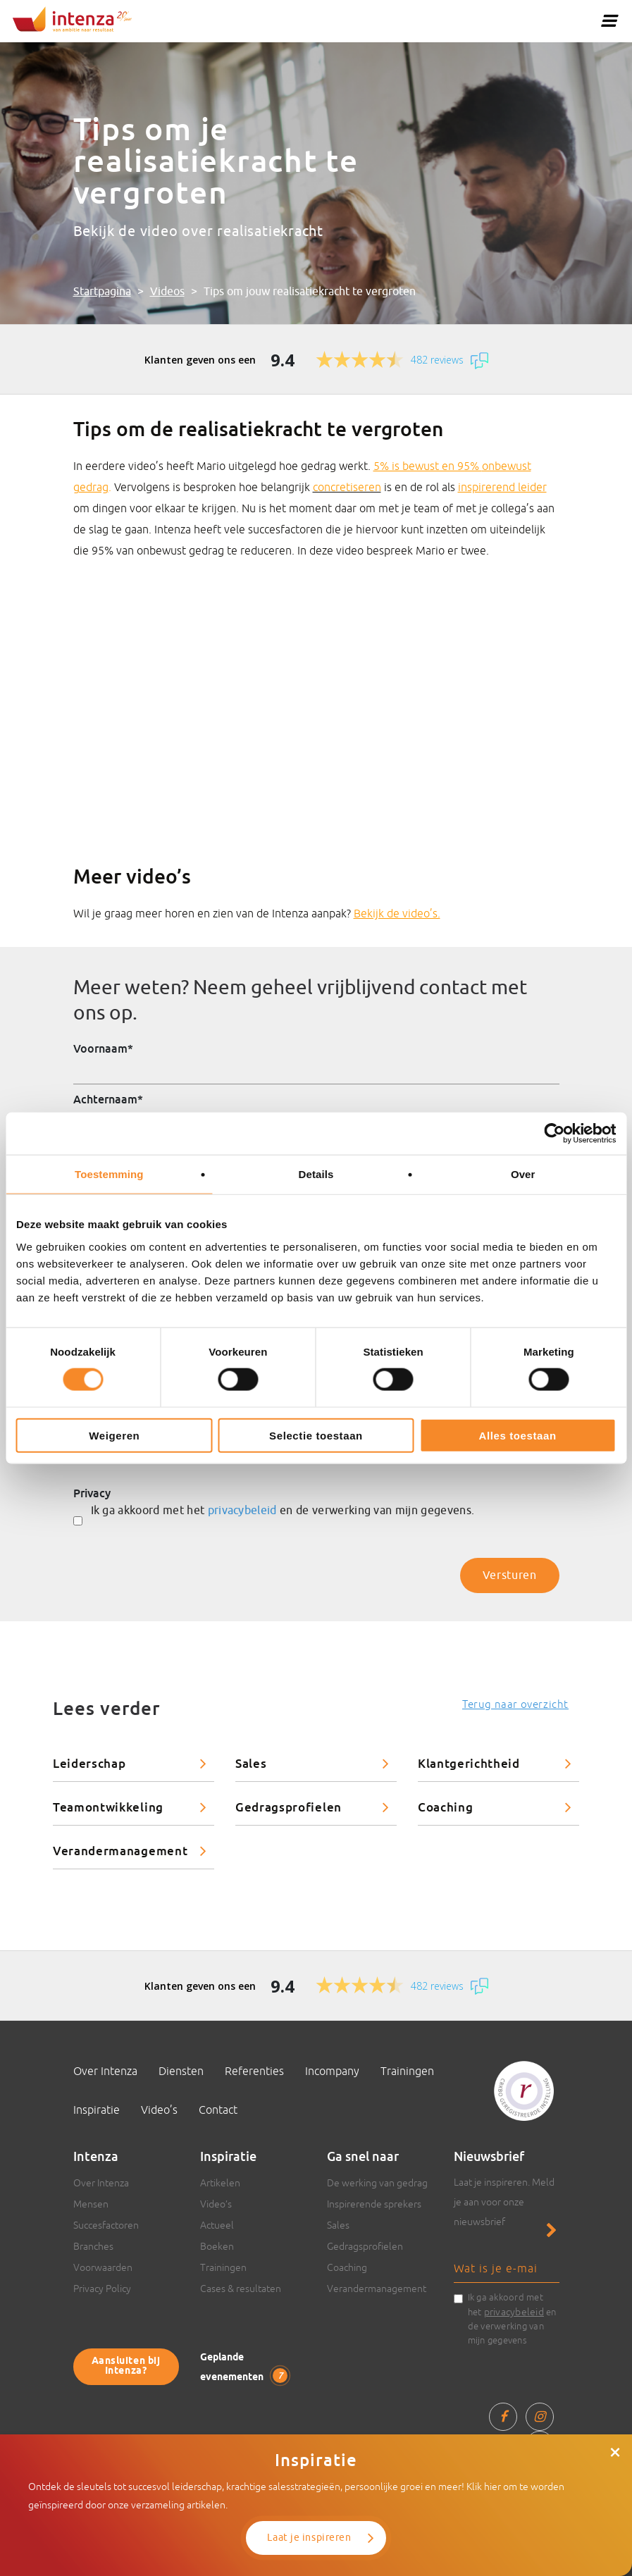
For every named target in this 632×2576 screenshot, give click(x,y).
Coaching (445, 1807)
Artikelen (220, 2183)
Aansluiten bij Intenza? (126, 2366)
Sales (250, 1763)
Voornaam (103, 1048)
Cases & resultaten (240, 2288)
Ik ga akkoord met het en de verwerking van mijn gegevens (512, 2319)
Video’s (159, 2109)
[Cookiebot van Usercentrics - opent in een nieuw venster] (554, 1133)
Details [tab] (316, 1174)
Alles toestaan (518, 1435)
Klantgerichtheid (469, 1763)
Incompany (332, 2070)
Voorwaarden (102, 2267)
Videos (167, 292)
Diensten (181, 2070)
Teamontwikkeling (108, 1807)
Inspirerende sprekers (374, 2204)
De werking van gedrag (377, 2183)
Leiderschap (89, 1763)
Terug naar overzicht (515, 1704)
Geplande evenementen (243, 2367)
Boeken (217, 2246)
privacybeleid (242, 1511)
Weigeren (114, 1435)
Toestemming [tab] (109, 1174)
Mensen (91, 2204)
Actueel (217, 2225)
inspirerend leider (502, 487)
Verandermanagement (120, 1850)
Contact (218, 2109)
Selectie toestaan (316, 1435)
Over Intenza (105, 2070)
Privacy (92, 1493)
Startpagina (102, 292)
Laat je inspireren (309, 2538)
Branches (93, 2246)
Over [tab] (523, 1174)
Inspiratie (96, 2109)
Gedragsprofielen (288, 1807)
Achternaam (108, 1099)
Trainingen (407, 2070)
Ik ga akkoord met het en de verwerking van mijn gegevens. (283, 1511)
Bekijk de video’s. (397, 913)
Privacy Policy (102, 2288)
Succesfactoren (106, 2225)
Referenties (254, 2070)
